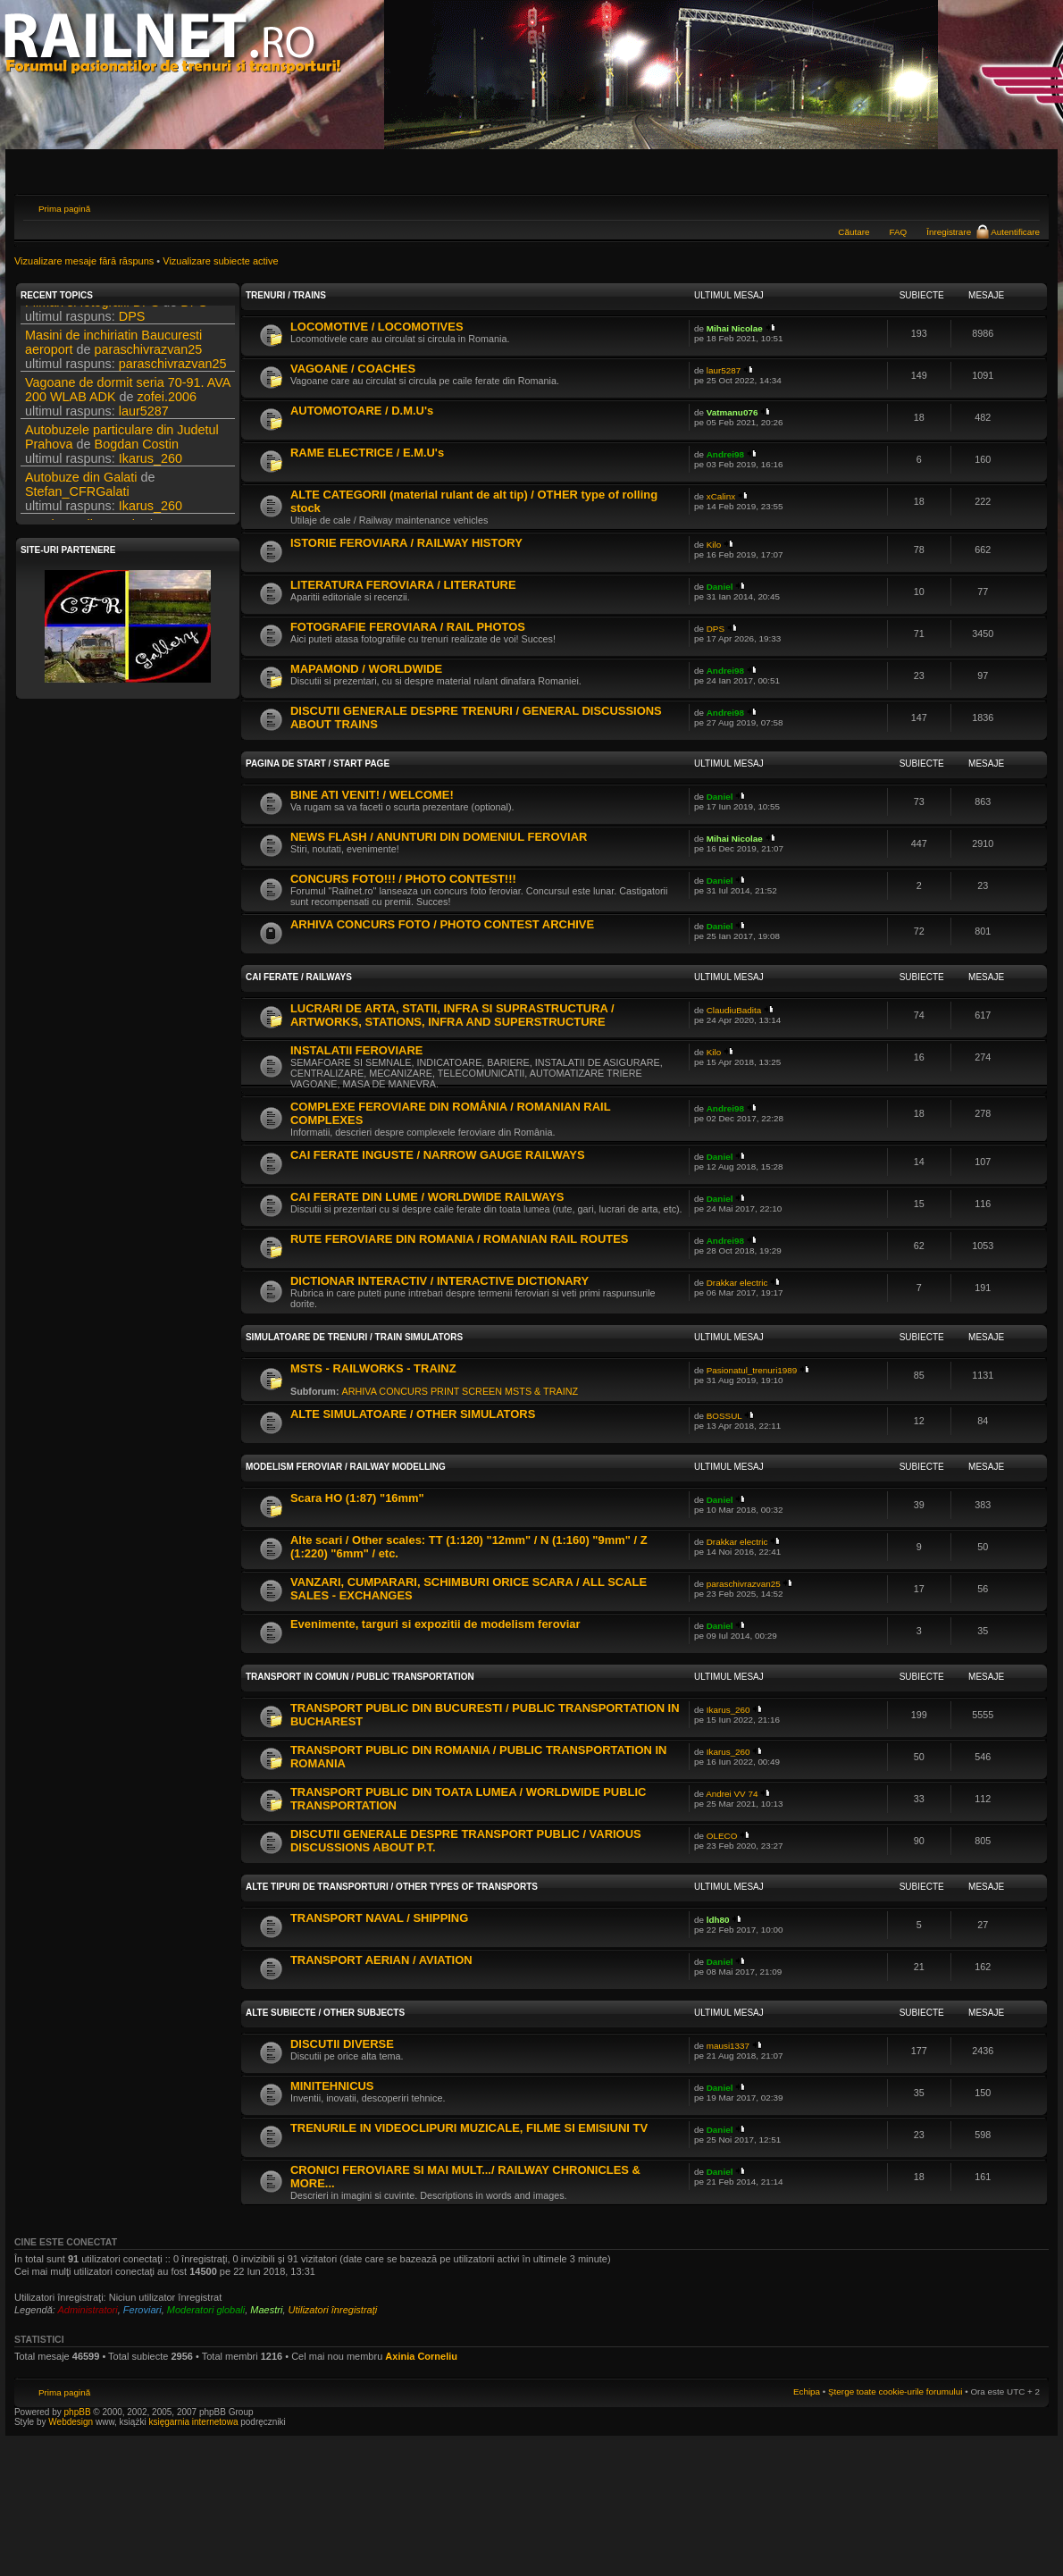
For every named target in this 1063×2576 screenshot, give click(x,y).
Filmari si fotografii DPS (92, 314)
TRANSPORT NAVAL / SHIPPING (379, 1918)
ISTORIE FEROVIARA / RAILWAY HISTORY (406, 543)
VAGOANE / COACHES (352, 368)
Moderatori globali (206, 2309)
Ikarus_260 (150, 471)
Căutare (853, 232)
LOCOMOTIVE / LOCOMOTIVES (377, 326)
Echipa (806, 2391)
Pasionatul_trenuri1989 (752, 1370)
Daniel (720, 587)
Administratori (87, 2309)
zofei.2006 (167, 409)
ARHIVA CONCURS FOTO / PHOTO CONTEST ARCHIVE (442, 924)
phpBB (77, 2412)
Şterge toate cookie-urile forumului (895, 2391)
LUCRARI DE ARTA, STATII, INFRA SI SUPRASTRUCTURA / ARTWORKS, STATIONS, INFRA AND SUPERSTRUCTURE (452, 1015)
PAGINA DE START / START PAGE (317, 763)
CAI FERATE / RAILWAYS (299, 977)
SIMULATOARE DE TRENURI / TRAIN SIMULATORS (354, 1337)
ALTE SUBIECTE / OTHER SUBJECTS (325, 2013)
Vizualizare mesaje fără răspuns (84, 261)
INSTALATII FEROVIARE (356, 1050)
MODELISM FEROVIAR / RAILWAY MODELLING (346, 1467)
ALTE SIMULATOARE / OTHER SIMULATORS (412, 1414)
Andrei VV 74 (731, 1794)
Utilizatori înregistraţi (333, 2309)
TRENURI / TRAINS (286, 295)
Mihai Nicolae (735, 328)
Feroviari (142, 2309)
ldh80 (718, 1920)
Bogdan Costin (137, 456)
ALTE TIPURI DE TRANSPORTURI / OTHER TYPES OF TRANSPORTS (392, 1887)
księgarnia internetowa (193, 2422)
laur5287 (144, 423)
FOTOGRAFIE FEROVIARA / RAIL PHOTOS (407, 627)
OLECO (722, 1836)
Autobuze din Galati (81, 489)
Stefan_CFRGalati (77, 504)
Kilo (714, 545)
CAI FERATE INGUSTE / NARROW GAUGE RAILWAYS (437, 1155)
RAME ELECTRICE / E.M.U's (367, 452)
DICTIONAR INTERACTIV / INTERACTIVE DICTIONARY (439, 1281)
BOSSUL (724, 1416)
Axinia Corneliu (421, 2356)
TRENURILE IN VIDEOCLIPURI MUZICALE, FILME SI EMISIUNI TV (469, 2128)
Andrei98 (725, 454)
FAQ (898, 232)
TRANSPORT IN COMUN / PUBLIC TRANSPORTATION (360, 1677)
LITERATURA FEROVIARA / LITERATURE (403, 585)
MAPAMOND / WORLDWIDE (366, 668)
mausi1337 (728, 2046)
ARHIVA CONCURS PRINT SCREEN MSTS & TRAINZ (460, 1391)
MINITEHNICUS (332, 2086)
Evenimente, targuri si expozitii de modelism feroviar (435, 1624)
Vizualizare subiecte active (220, 261)
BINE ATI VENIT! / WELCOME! (372, 794)
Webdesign (72, 2422)
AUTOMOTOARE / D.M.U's (361, 410)
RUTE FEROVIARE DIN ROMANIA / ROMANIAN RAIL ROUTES (459, 1239)
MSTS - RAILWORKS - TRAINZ (373, 1368)
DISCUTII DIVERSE (342, 2044)
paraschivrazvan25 (149, 362)
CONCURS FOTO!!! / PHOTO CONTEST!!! (403, 878)
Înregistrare (948, 232)
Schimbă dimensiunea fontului (1027, 206)
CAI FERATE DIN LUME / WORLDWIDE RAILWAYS (427, 1197)
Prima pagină (64, 209)
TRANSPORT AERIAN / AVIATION (381, 1960)
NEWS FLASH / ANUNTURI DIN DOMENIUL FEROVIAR (438, 836)
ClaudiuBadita (734, 1010)
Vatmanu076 (732, 412)
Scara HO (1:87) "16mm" (357, 1498)
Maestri (266, 2309)
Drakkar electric (737, 1283)
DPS (193, 314)
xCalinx (721, 496)
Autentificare (1015, 232)
